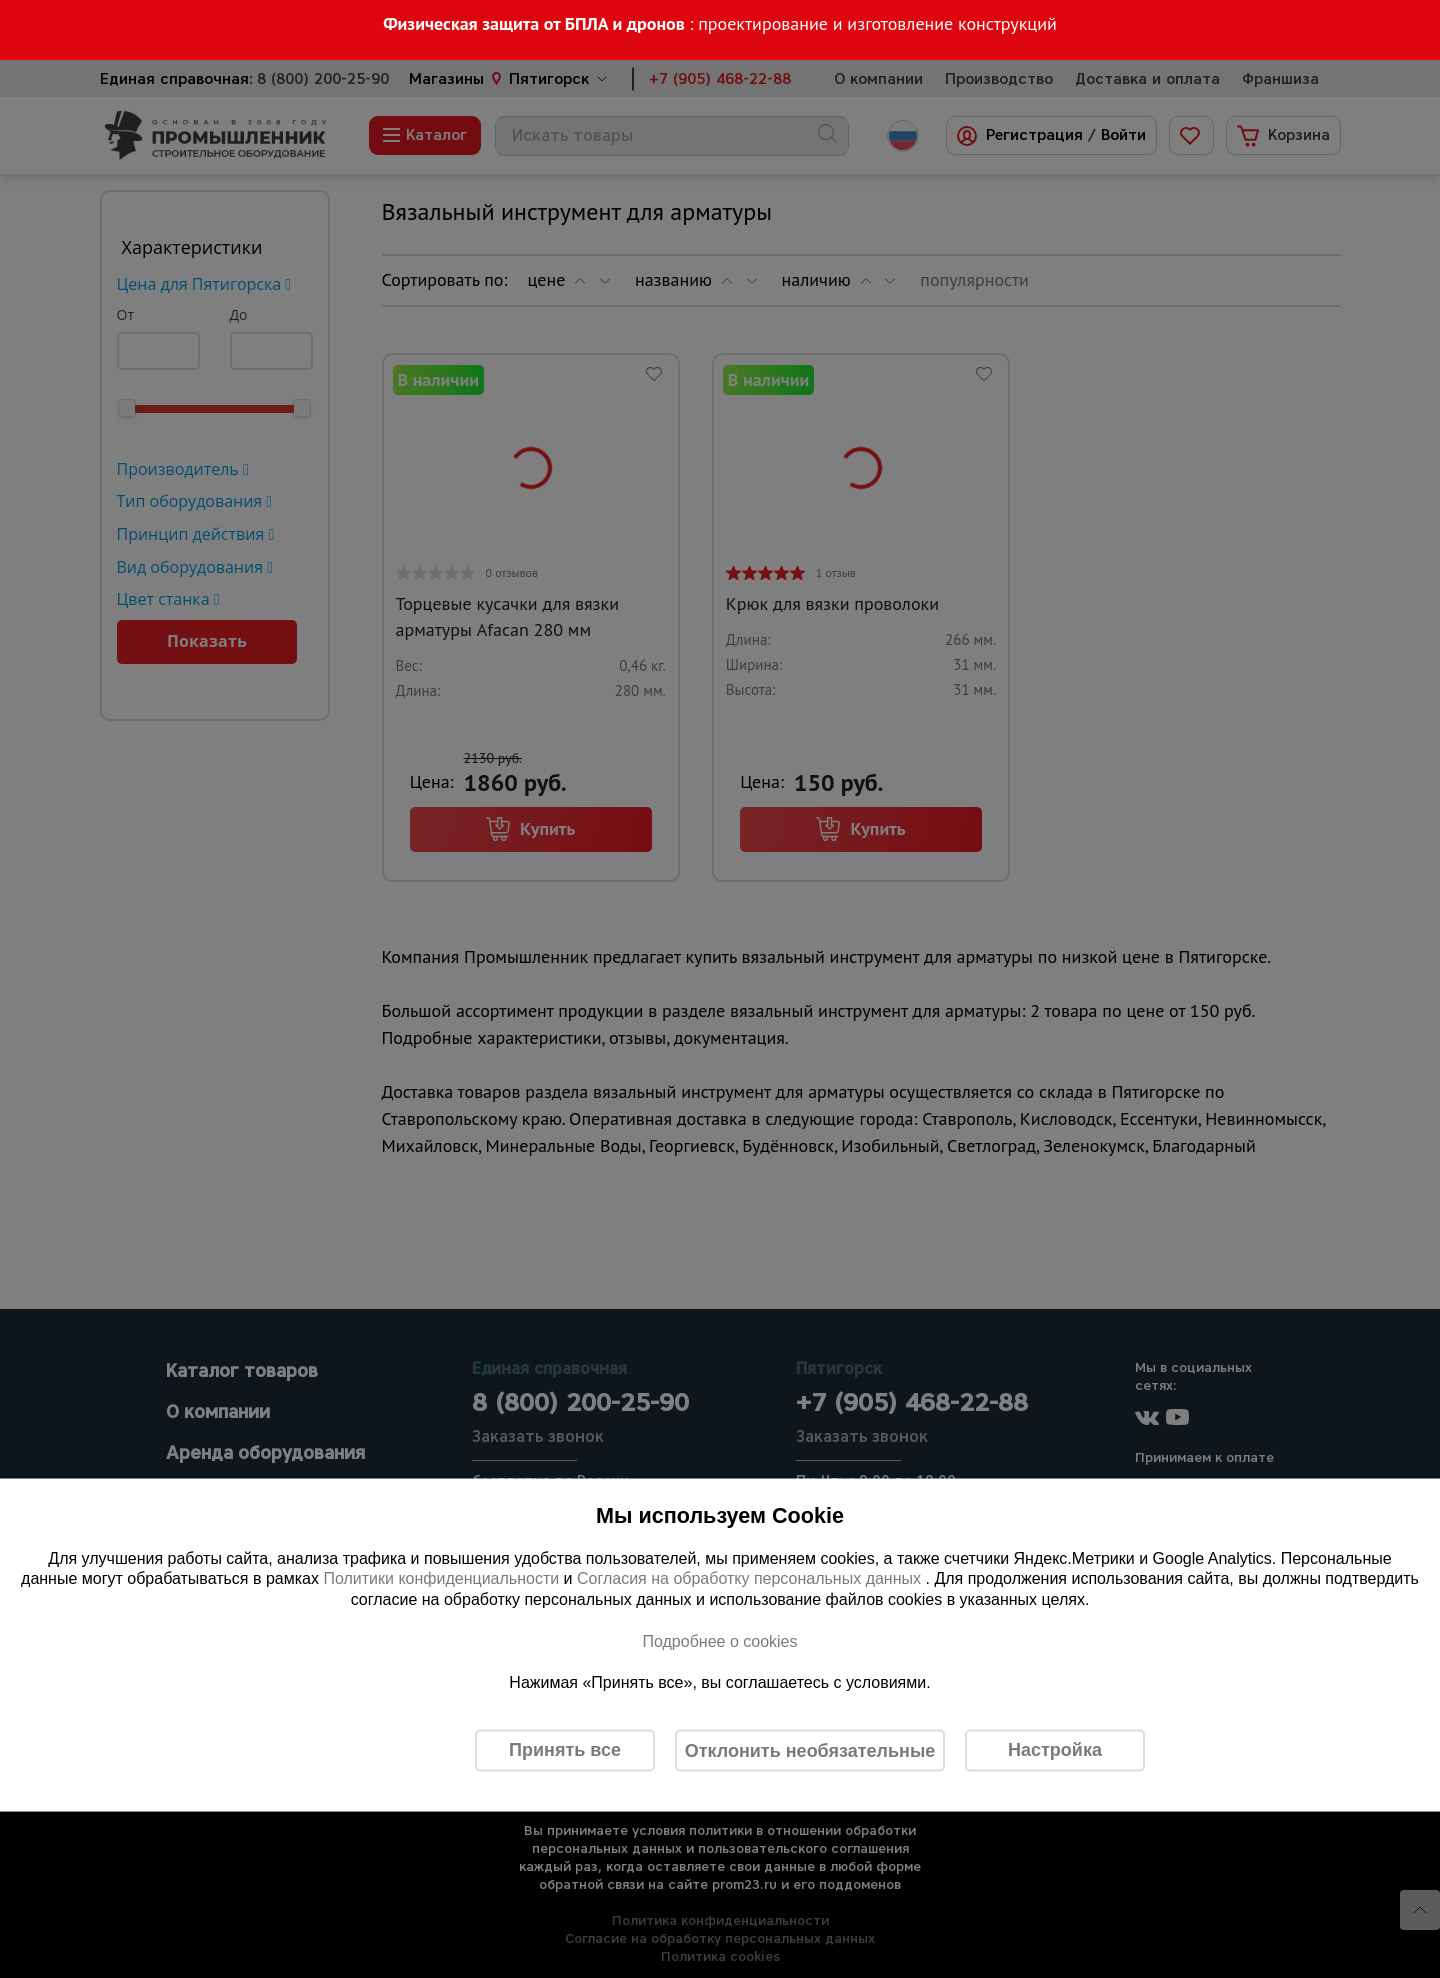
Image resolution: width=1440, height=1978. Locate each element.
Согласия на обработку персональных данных (751, 1578)
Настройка (1055, 1750)
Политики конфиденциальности (441, 1578)
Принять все (565, 1750)
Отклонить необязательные (810, 1750)
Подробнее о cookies (719, 1640)
